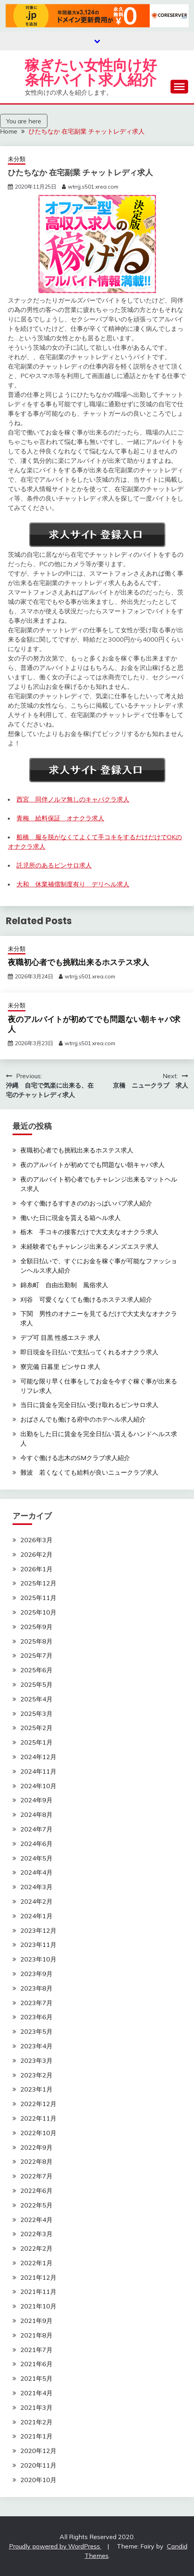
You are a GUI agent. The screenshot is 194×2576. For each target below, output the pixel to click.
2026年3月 (36, 1540)
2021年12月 (38, 2277)
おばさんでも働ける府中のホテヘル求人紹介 (83, 1419)
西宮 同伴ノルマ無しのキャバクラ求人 (72, 799)
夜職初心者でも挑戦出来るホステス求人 (78, 962)
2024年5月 (36, 1858)
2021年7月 (36, 2350)
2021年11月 (38, 2291)
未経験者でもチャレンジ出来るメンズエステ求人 (89, 1246)
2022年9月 (36, 2147)
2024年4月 (36, 1872)
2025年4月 (36, 1699)
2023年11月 (38, 1945)
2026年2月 (36, 1554)
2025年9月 (36, 1627)
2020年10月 (38, 2480)
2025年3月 (36, 1713)
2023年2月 (36, 2075)
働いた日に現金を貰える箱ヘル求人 (70, 1218)
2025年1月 (36, 1742)
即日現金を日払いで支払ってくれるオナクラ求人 (89, 1352)
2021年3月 (36, 2407)
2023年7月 (36, 2003)
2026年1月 (36, 1569)
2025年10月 (38, 1612)
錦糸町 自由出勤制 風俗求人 (64, 1285)
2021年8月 (36, 2335)
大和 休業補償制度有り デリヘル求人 (72, 884)
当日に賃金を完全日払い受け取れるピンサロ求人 (89, 1405)
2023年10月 (38, 1959)
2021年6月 (36, 2364)
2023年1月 (36, 2089)
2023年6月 (36, 2017)
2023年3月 (36, 2060)
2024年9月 (36, 1800)
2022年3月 (36, 2234)
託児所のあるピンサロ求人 (54, 865)
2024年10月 (38, 1786)
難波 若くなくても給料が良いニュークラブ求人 (89, 1472)
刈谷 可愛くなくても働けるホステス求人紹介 (86, 1299)
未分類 (16, 159)
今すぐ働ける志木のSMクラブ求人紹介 (75, 1458)
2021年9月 (36, 2321)
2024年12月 (38, 1757)
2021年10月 (38, 2306)
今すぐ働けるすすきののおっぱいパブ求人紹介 (86, 1203)
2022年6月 (36, 2190)
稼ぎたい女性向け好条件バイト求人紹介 (91, 72)
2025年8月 (36, 1641)
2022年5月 (36, 2205)
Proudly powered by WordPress (55, 2546)
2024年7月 (36, 1829)
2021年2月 (36, 2422)
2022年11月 (38, 2118)
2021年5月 (36, 2378)
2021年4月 (36, 2393)
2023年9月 (36, 1974)
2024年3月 (36, 1887)
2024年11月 (38, 1771)
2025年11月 (38, 1598)
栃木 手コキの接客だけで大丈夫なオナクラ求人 (89, 1232)
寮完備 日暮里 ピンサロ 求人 (60, 1367)
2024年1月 (36, 1916)
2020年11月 (38, 2465)
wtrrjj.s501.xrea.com (93, 186)
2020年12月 (38, 2451)
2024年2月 (36, 1901)
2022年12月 (38, 2104)
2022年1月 (36, 2263)
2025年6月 (36, 1670)
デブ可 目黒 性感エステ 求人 (60, 1337)
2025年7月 (36, 1655)
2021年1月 (36, 2436)
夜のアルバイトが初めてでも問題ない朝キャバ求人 (94, 1024)
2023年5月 (36, 2031)
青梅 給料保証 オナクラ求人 (60, 818)
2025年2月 (36, 1728)
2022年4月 (36, 2220)
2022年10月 (38, 2133)
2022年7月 (36, 2176)
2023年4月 (36, 2046)
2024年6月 (36, 1844)
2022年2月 (36, 2248)
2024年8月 (36, 1814)
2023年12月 (38, 1930)
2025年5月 (36, 1684)
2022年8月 (36, 2161)
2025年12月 (38, 1583)
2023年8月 (36, 1988)
